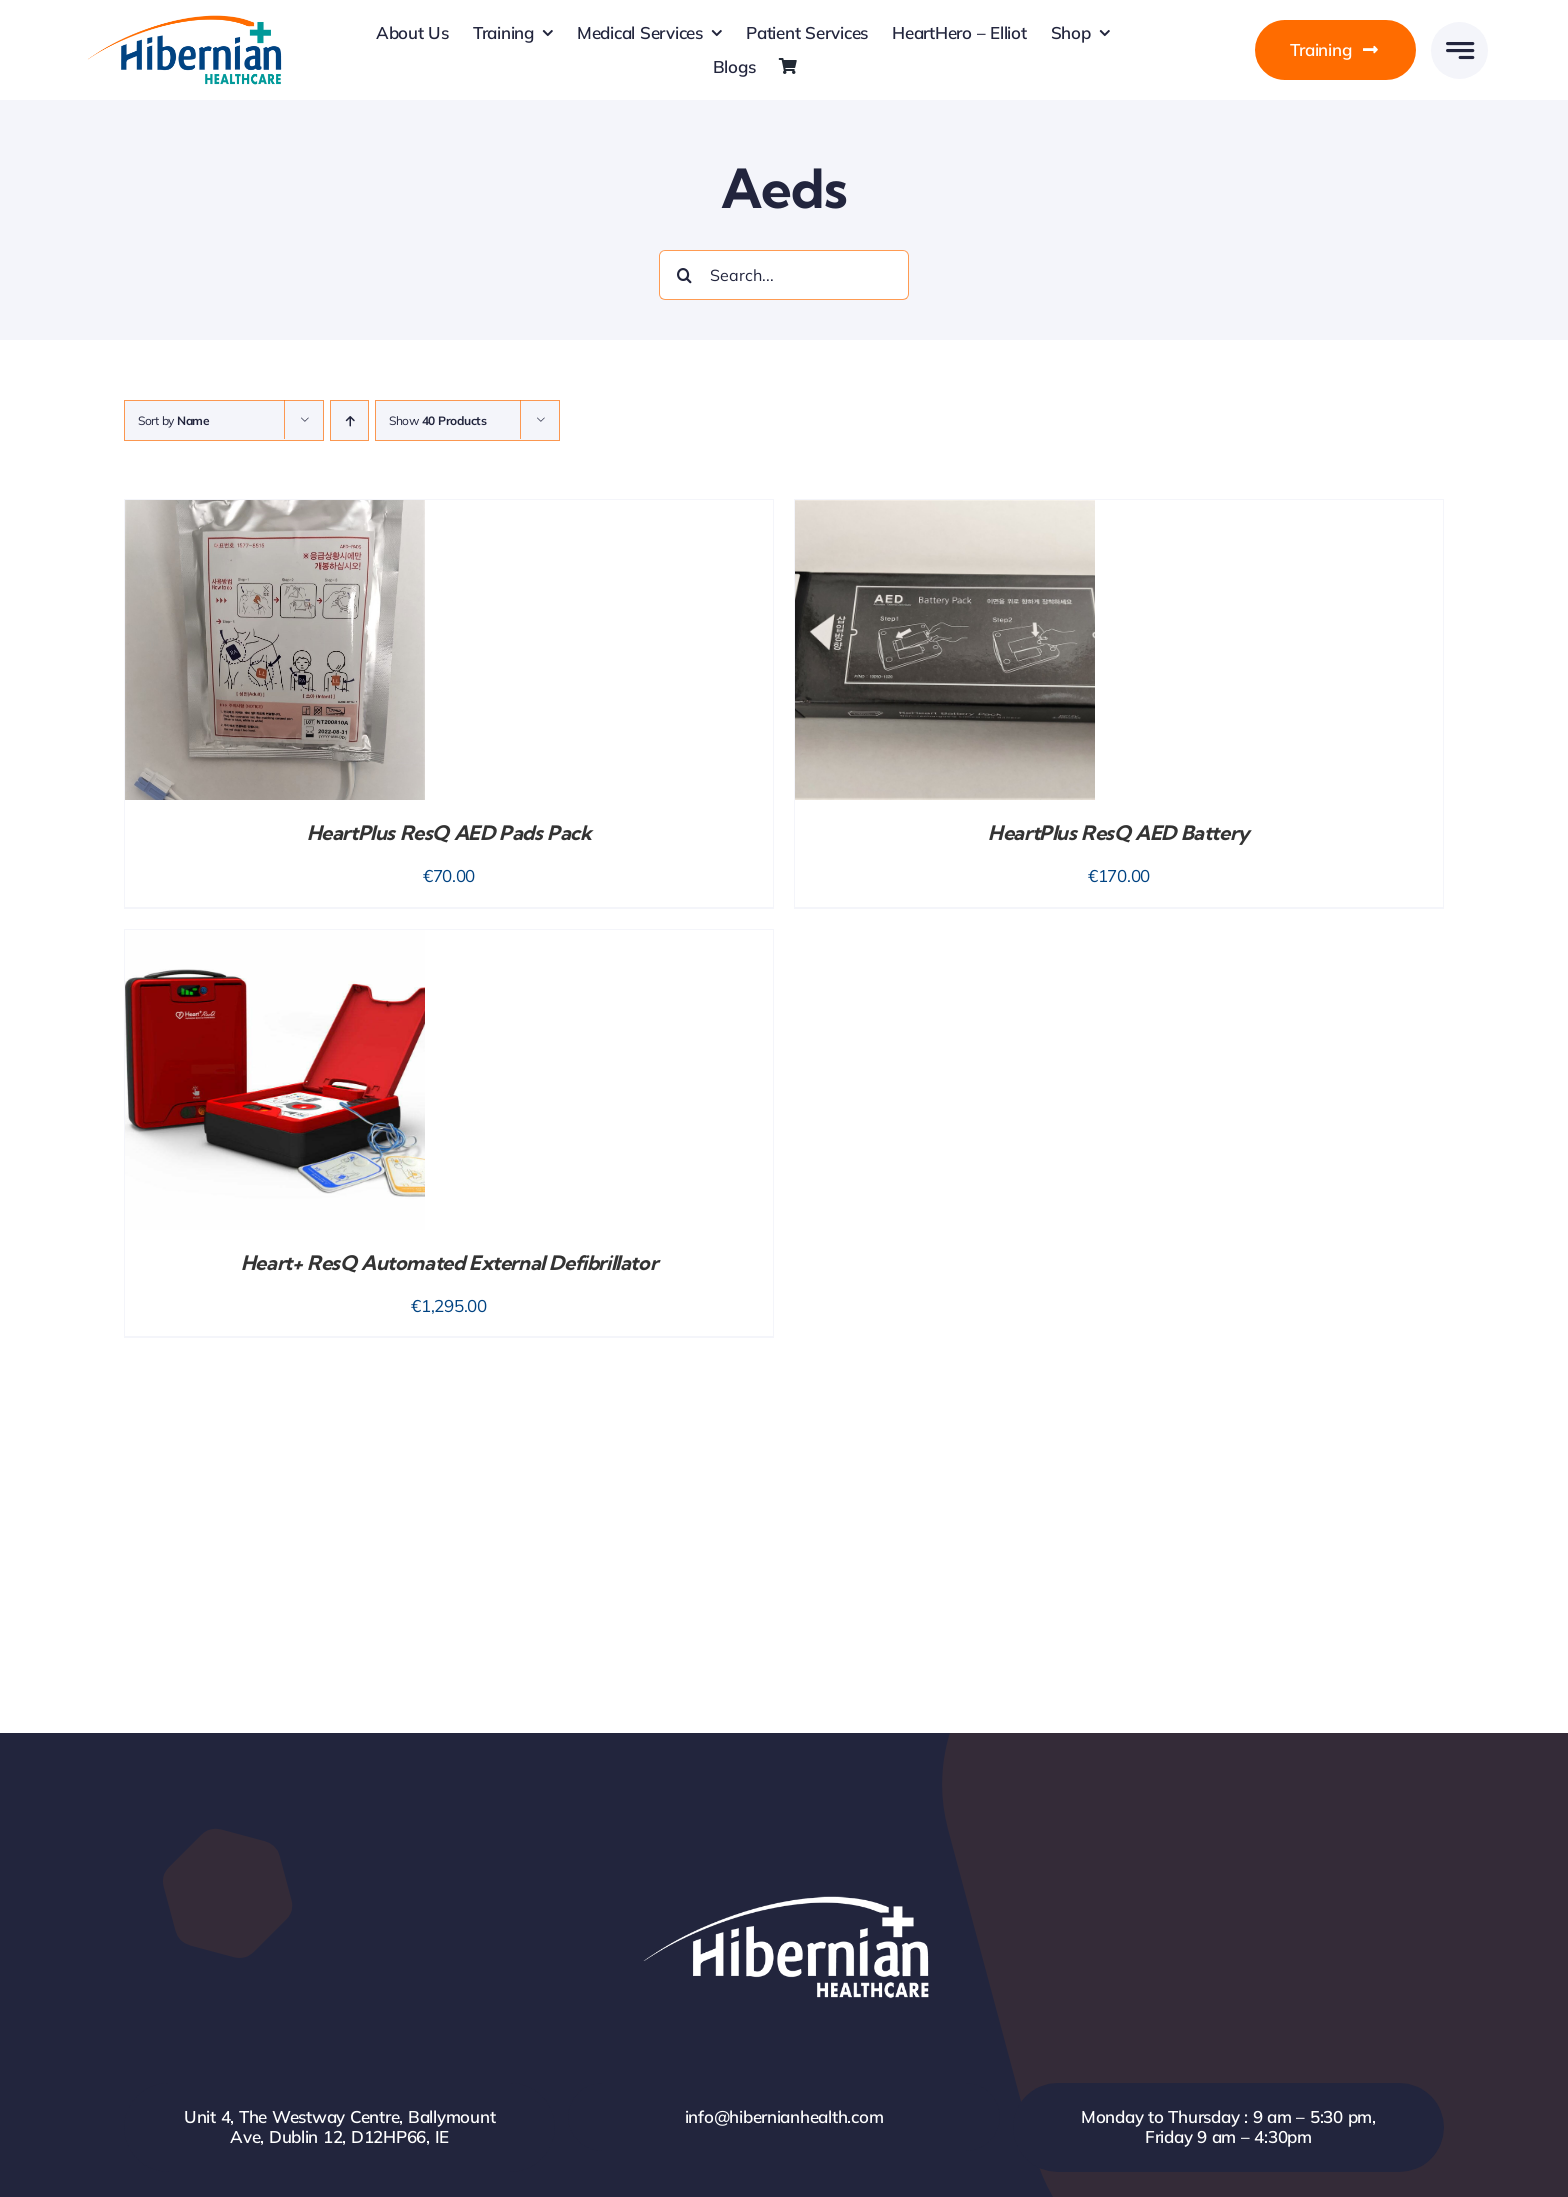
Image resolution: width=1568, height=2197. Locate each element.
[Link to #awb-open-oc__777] (1459, 50)
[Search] (684, 275)
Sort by (174, 420)
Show (438, 420)
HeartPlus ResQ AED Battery (1119, 832)
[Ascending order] (349, 420)
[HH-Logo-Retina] (182, 21)
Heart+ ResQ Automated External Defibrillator (449, 1262)
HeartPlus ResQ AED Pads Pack (449, 832)
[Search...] (784, 275)
